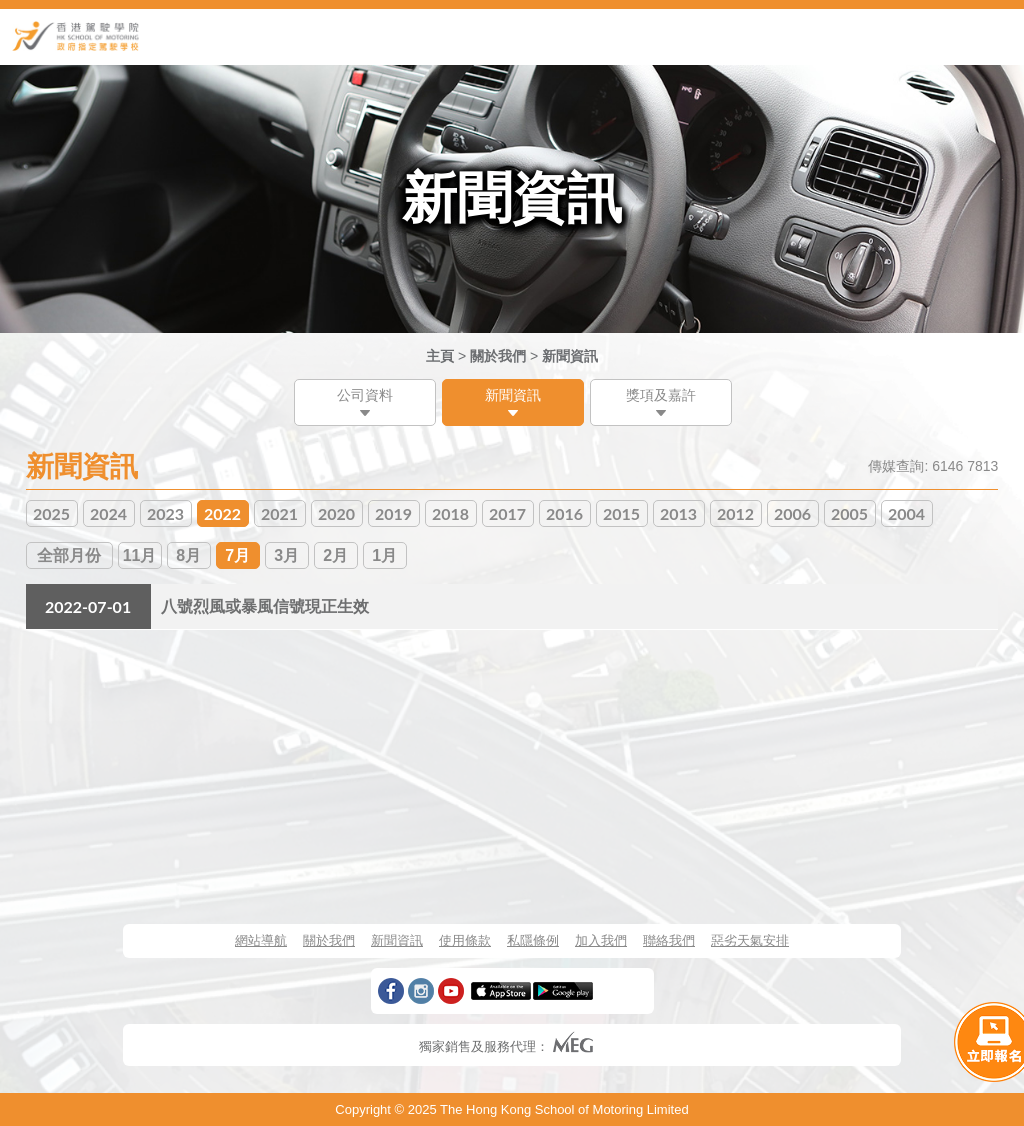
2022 (222, 513)
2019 (393, 513)
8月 (188, 555)
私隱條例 (533, 940)
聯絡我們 (669, 940)
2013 (678, 513)
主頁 (440, 356)
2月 (335, 555)
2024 (108, 513)
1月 (384, 555)
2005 (849, 513)
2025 (51, 513)
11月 (140, 555)
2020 (336, 513)
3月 (286, 555)
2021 (279, 513)
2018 (450, 513)
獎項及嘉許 (661, 395)
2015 (621, 513)
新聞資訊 (570, 356)
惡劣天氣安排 (750, 940)
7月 (237, 555)
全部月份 (69, 555)
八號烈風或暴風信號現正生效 (265, 606)
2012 (735, 513)
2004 (906, 513)
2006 (792, 513)
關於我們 (498, 356)
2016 (564, 513)
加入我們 (601, 940)
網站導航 (261, 940)
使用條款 (465, 940)
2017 (507, 513)
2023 (165, 513)
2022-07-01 (88, 606)
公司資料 (365, 395)
